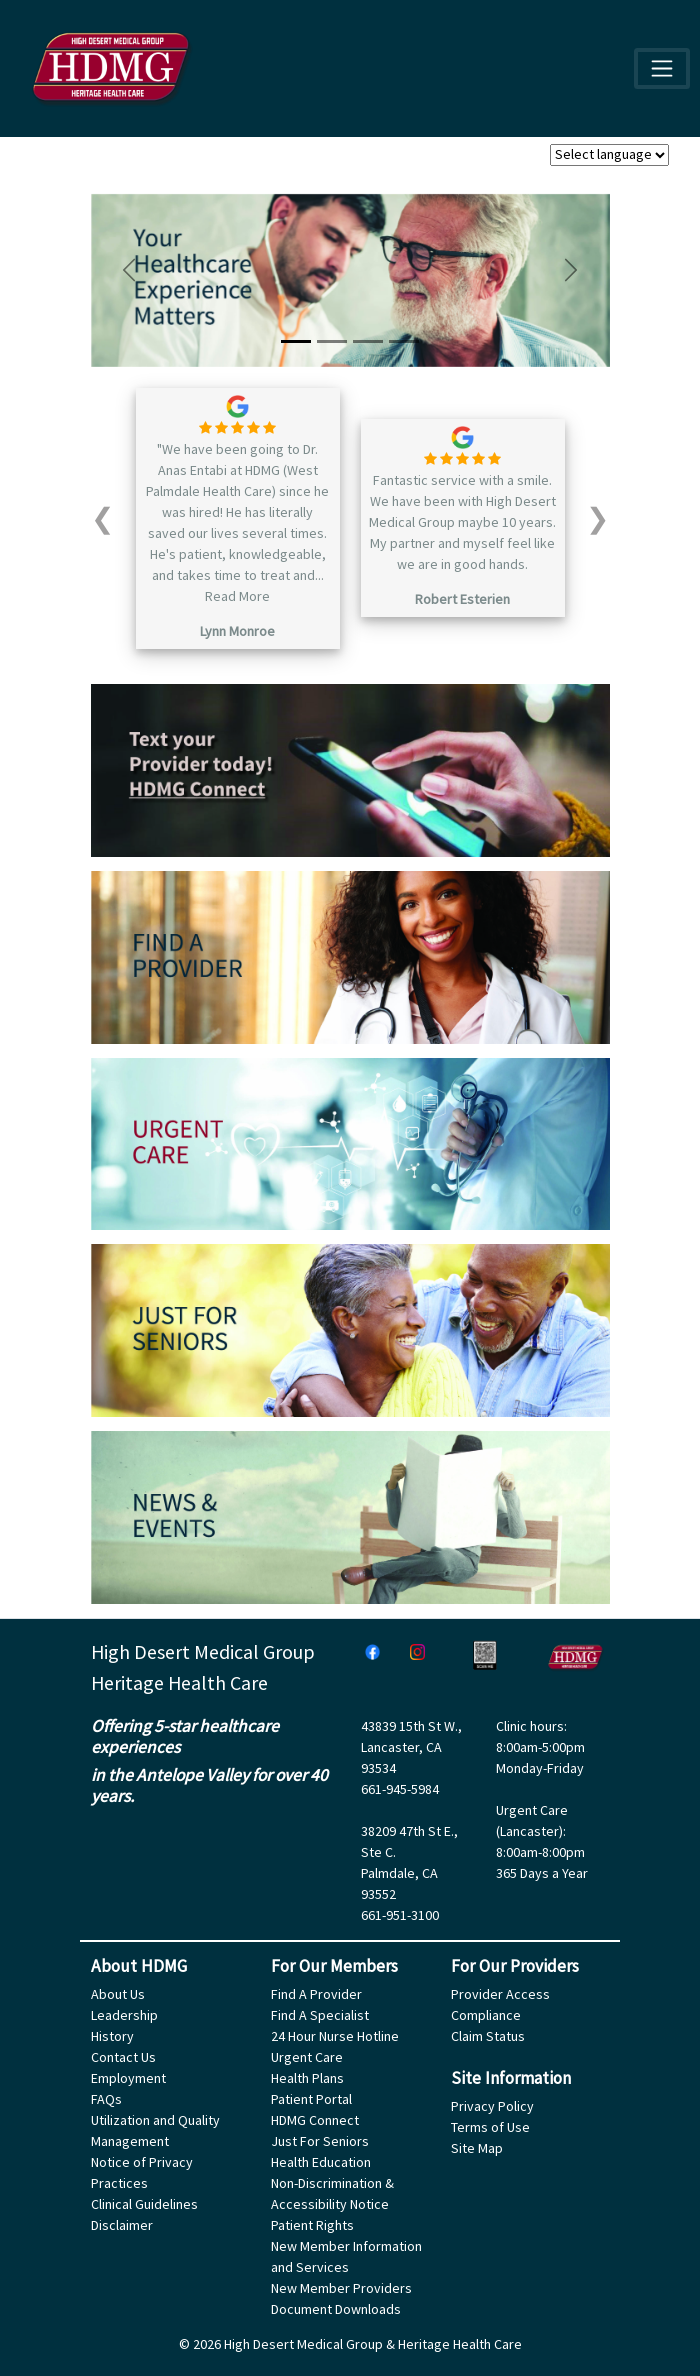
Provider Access (500, 1994)
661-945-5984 (400, 1789)
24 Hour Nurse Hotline (335, 2036)
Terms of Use (490, 2127)
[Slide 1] (296, 341)
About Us (118, 1994)
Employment (128, 2078)
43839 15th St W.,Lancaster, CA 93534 (411, 1747)
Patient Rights (312, 2225)
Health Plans (307, 2078)
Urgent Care (307, 2057)
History (112, 2036)
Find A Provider (316, 1994)
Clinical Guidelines (144, 2204)
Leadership (124, 2015)
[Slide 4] (404, 341)
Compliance (486, 2015)
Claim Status (488, 2036)
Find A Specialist (320, 2015)
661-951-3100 (400, 1915)
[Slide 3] (368, 341)
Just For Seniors (320, 2141)
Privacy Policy (492, 2106)
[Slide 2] (332, 341)
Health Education (321, 2162)
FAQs (106, 2099)
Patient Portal (311, 2099)
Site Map (477, 2148)
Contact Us (123, 2057)
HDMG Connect (315, 2120)
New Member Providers (341, 2288)
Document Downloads (336, 2309)
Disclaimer (122, 2225)
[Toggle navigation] (661, 68)
